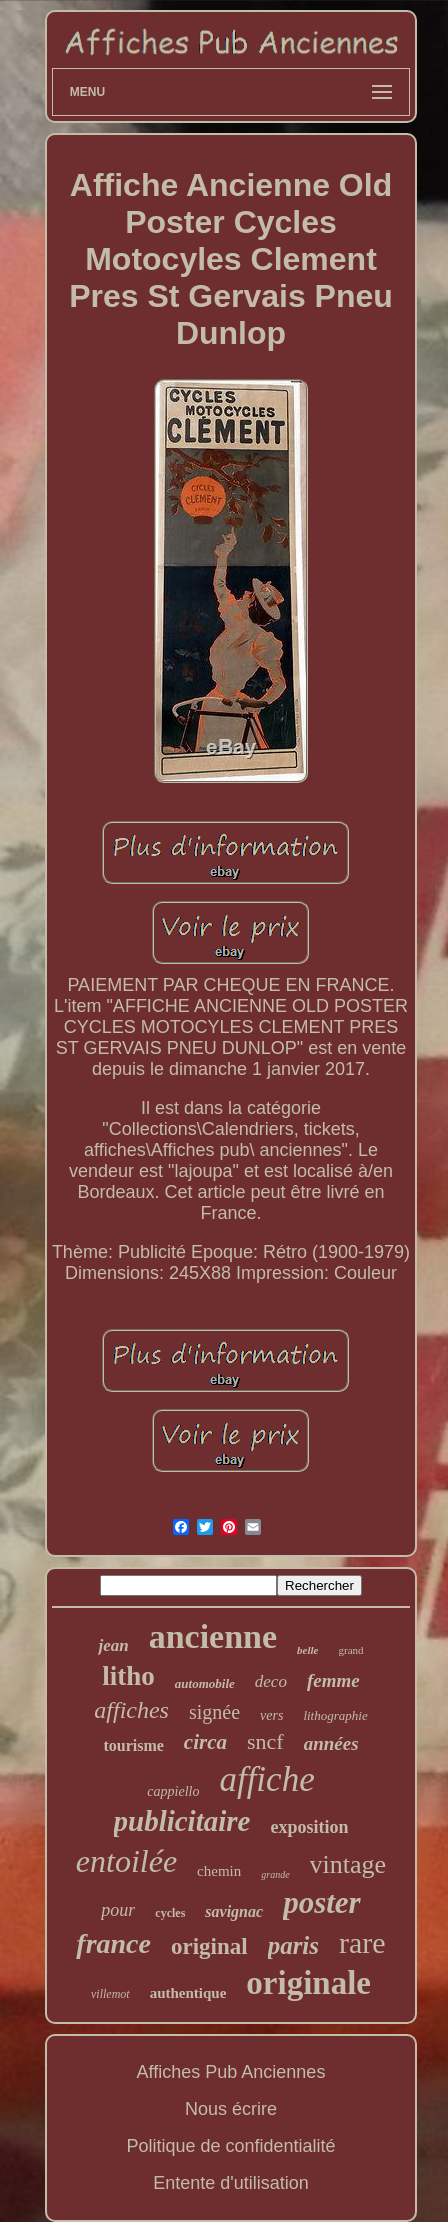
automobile (205, 1683)
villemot (110, 1994)
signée (214, 1712)
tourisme (133, 1745)
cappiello (173, 1791)
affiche (266, 1779)
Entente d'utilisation (231, 2183)
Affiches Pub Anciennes (231, 2072)
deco (271, 1681)
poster (322, 1902)
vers (271, 1715)
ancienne (213, 1636)
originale (308, 1983)
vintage (348, 1864)
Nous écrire (231, 2109)
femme (333, 1680)
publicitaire (182, 1821)
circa (205, 1742)
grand (351, 1650)
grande (275, 1874)
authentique (188, 1993)
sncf (265, 1741)
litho (128, 1676)
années (331, 1743)
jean (113, 1645)
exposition (309, 1827)
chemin (219, 1871)
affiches (131, 1710)
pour (118, 1910)
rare (362, 1942)
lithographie (335, 1715)
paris (293, 1945)
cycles (170, 1913)
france (113, 1943)
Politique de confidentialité (230, 2146)
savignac (234, 1911)
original (209, 1946)
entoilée (126, 1861)
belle (307, 1650)
